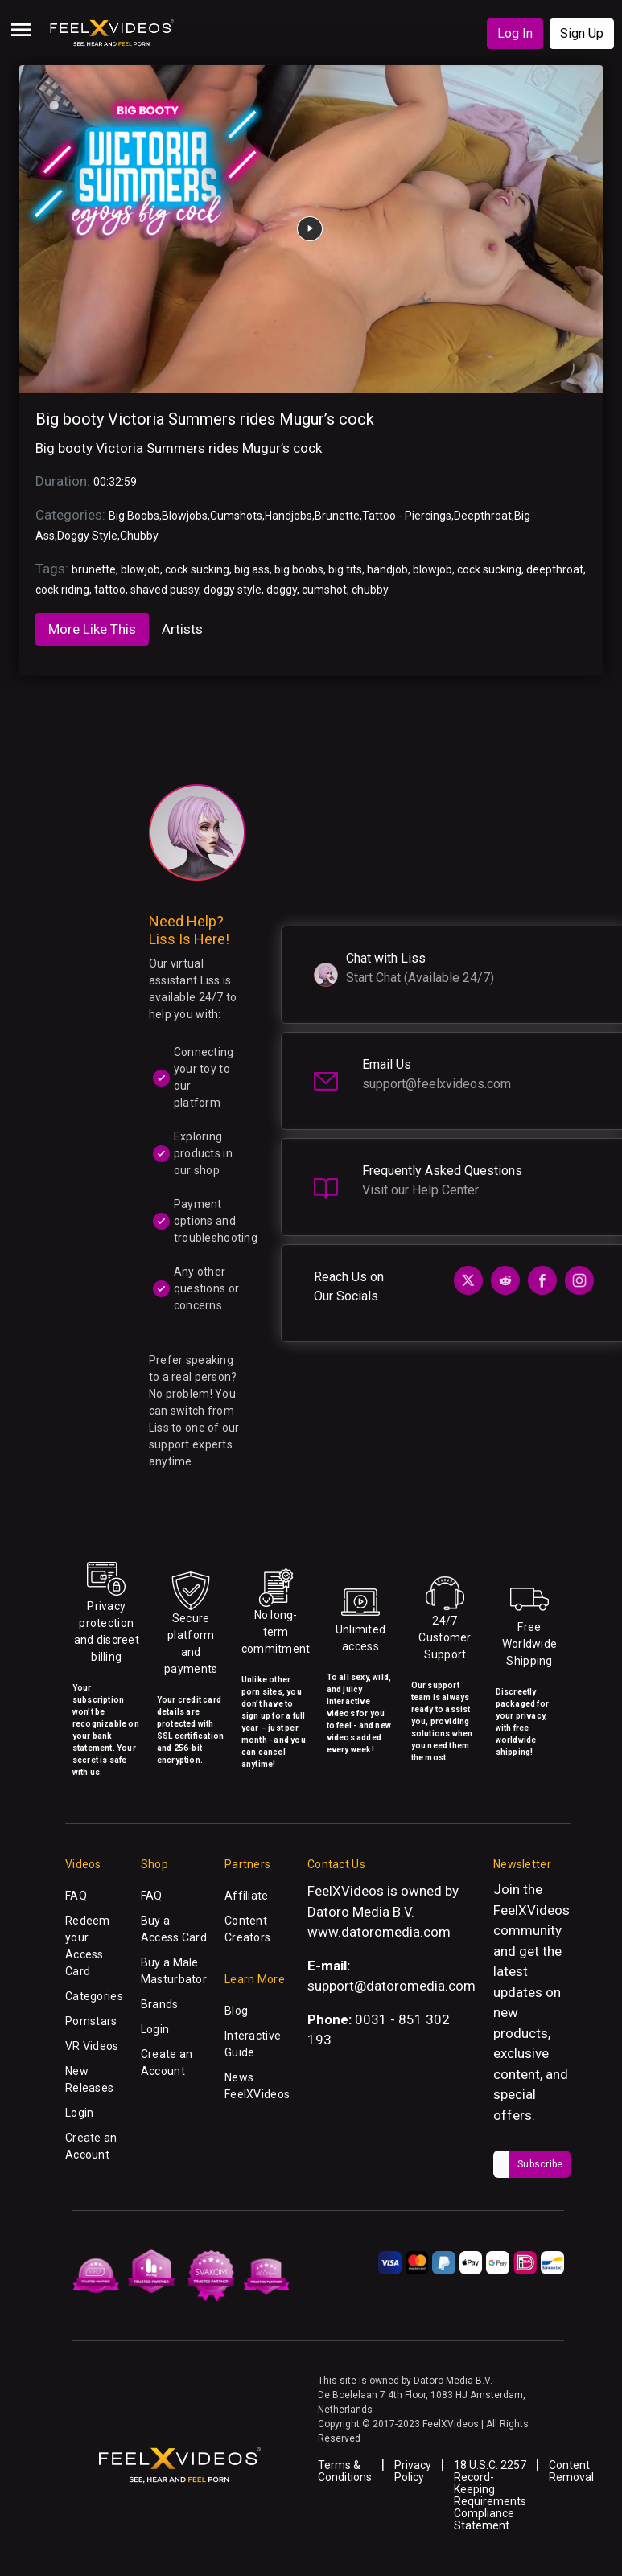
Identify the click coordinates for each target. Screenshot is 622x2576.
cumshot (324, 589)
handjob (387, 569)
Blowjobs (185, 515)
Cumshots (236, 515)
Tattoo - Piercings (406, 515)
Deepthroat (483, 515)
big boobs (298, 569)
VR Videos (92, 2046)
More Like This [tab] (92, 629)
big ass (252, 569)
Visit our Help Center (420, 1190)
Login (79, 2112)
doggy (281, 589)
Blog (236, 2010)
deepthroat (554, 569)
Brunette (337, 515)
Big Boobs (134, 515)
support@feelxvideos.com (436, 1083)
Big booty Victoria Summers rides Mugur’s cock (204, 419)
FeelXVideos (531, 1910)
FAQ (76, 1895)
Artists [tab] (182, 629)
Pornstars (91, 2021)
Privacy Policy (412, 2471)
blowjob (140, 569)
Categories (94, 1996)
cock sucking (197, 569)
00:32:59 (115, 481)
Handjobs (288, 515)
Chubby (139, 535)
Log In (515, 33)
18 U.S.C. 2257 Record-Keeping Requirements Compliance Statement (490, 2495)
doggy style (233, 589)
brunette (94, 569)
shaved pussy (164, 589)
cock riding (62, 589)
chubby (370, 589)
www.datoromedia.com (379, 1932)
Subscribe (539, 2164)
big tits (345, 569)
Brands (160, 2004)
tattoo (110, 589)
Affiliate (246, 1895)
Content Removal (571, 2471)
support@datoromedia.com (391, 1986)
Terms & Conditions (345, 2471)
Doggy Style (87, 535)
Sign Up (581, 33)
